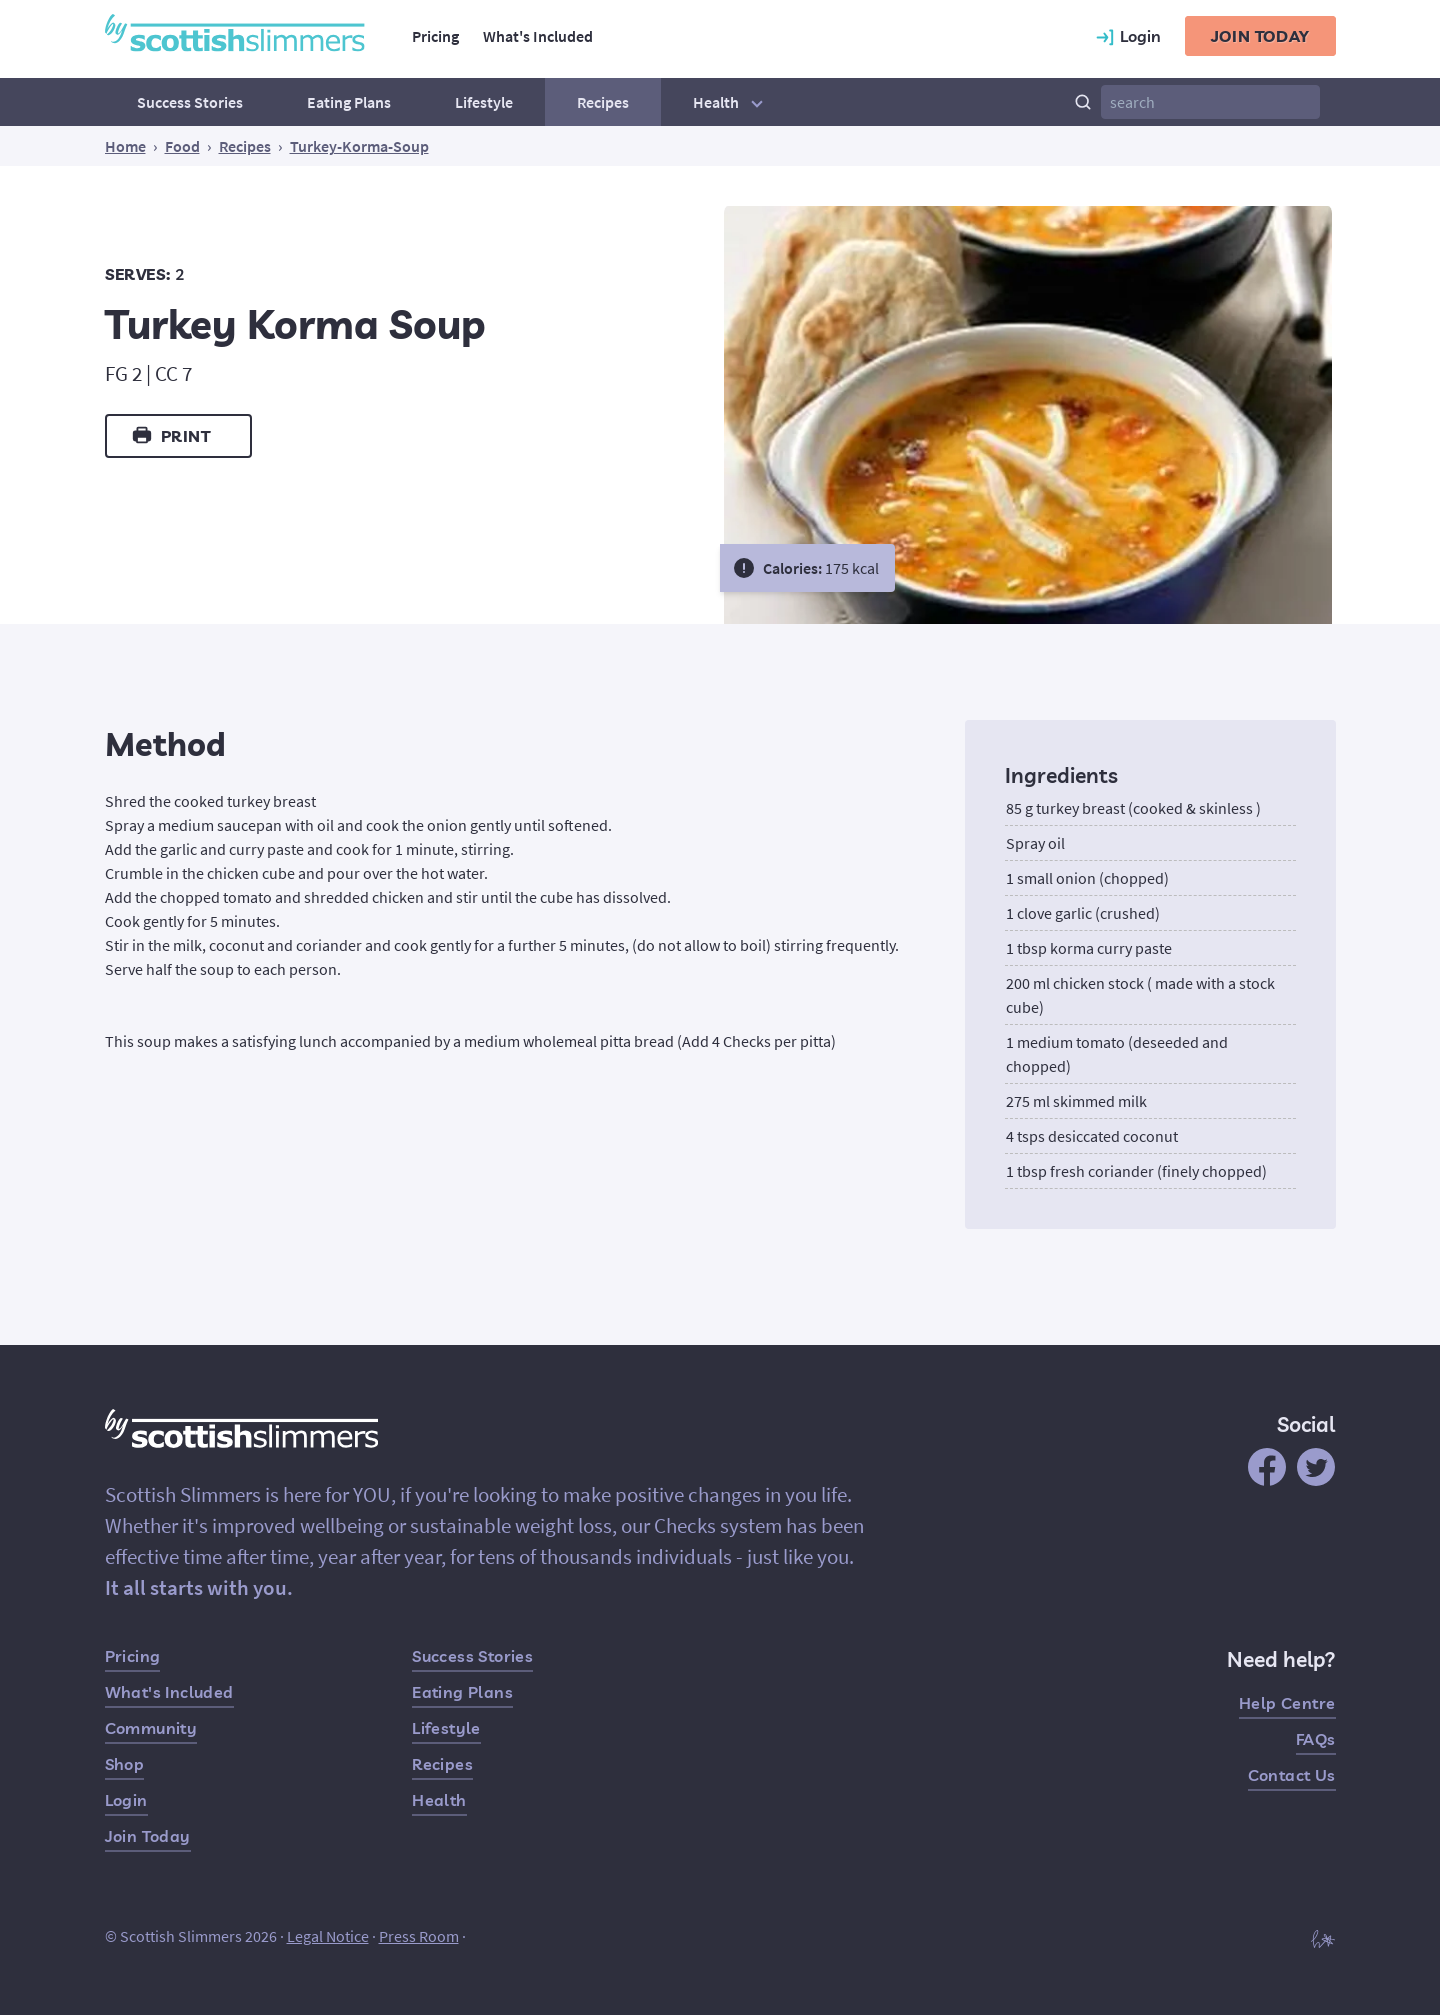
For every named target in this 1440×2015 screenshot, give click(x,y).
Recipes (603, 102)
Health (730, 102)
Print (170, 435)
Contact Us (1292, 1775)
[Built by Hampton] (1323, 1938)
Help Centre (1287, 1703)
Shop (125, 1764)
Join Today (148, 1836)
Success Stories (190, 102)
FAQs (1316, 1739)
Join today (1260, 36)
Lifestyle (484, 102)
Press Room (419, 1936)
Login (126, 1800)
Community (151, 1728)
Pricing (435, 36)
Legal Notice (328, 1936)
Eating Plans (349, 102)
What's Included (538, 36)
